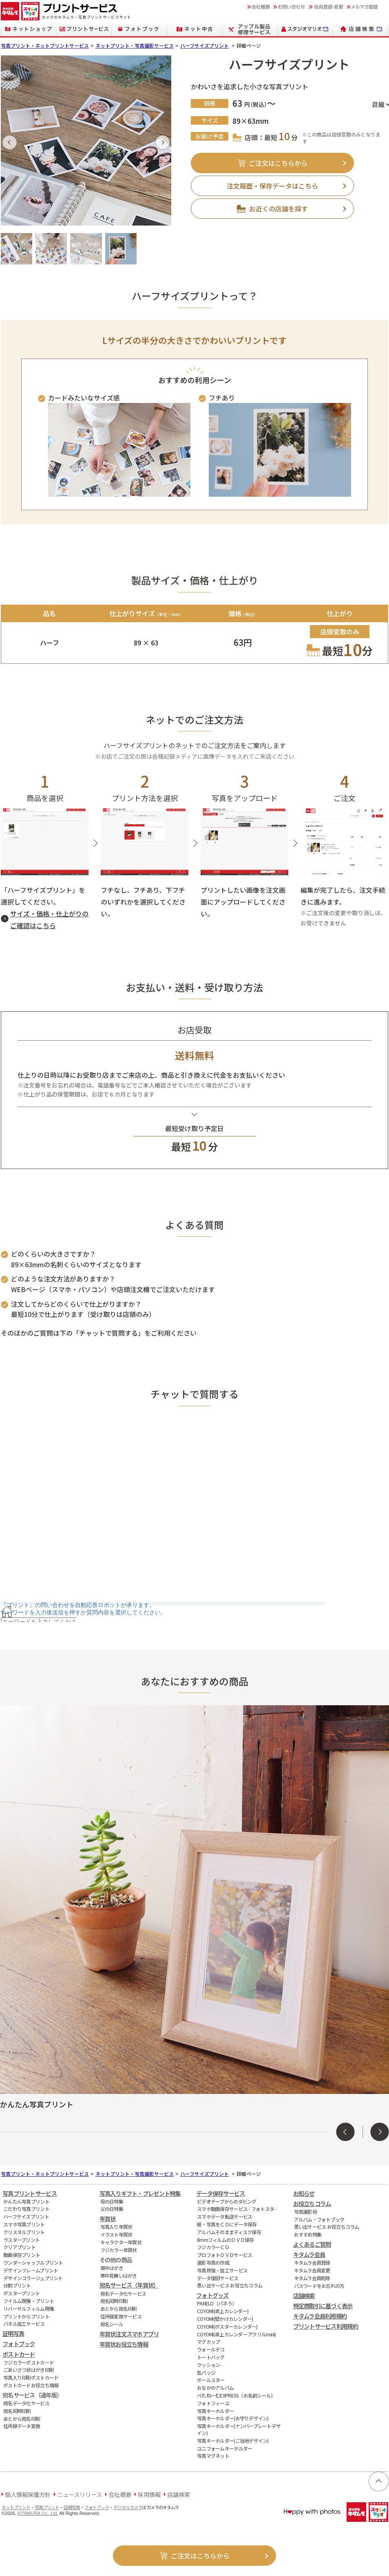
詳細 (378, 104)
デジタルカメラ (127, 2507)
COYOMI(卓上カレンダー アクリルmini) (236, 2334)
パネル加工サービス (24, 2323)
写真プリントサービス (29, 2193)
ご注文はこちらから (278, 163)
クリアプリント (19, 2247)
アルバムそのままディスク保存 (229, 2231)
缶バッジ (206, 2372)
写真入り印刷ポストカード (30, 2377)
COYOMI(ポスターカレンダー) (227, 2326)
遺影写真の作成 (213, 2262)
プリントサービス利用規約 (325, 2326)
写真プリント (47, 2507)
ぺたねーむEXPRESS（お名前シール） (236, 2395)
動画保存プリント (21, 2254)
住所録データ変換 (21, 2425)
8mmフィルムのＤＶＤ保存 (225, 2239)
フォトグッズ (212, 2295)
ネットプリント (16, 2507)
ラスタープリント (21, 2239)
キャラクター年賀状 (121, 2242)
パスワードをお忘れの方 (319, 2285)
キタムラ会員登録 (312, 2262)
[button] (9, 142)
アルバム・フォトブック (319, 2219)
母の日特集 (111, 2201)
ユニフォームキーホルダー (224, 2448)
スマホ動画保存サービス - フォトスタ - (237, 2208)
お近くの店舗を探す (278, 209)
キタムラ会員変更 (312, 2270)
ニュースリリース (79, 2494)
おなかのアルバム (215, 2387)
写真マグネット (213, 2455)
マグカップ (208, 2341)
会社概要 (119, 2494)
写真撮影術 (305, 2211)
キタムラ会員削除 (312, 2277)
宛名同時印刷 (17, 2410)
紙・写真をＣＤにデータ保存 (227, 2224)
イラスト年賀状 (116, 2234)
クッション (208, 2364)
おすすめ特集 (308, 2234)
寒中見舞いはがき (118, 2275)
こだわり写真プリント (26, 2208)
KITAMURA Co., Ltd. (38, 2513)
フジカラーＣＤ (213, 2247)
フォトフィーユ (213, 2403)
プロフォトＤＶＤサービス (224, 2254)
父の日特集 (111, 2208)
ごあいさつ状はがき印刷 (28, 2369)
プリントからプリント (26, 2316)
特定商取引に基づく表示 (323, 2305)
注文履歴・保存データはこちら (272, 186)
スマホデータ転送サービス (224, 2216)
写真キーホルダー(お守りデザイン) (233, 2418)
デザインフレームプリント (30, 2270)
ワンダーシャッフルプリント (33, 2262)
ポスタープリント (21, 2293)
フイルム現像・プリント (28, 2300)
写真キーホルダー (215, 2410)
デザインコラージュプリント (33, 2277)
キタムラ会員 (309, 2254)
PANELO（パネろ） (216, 2303)
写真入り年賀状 (116, 2226)
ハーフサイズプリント (204, 45)
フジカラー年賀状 (118, 2249)
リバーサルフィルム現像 (28, 2308)
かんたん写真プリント (26, 2201)
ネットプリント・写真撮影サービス (134, 45)
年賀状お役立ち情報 (123, 2344)
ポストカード (18, 2354)
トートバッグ (211, 2357)
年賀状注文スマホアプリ (129, 2333)
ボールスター (211, 2379)
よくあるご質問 (312, 2244)
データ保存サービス (220, 2193)
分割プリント (17, 2285)
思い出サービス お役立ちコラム (229, 2285)
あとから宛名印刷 (21, 2418)
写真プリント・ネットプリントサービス (45, 45)
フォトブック (18, 2343)
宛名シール (111, 2324)
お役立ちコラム (312, 2203)
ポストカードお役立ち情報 (30, 2385)
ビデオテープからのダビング (226, 2201)
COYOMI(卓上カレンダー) (222, 2310)
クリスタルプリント (24, 2231)
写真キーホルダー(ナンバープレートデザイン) (239, 2429)
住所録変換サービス (121, 2316)
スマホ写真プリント (24, 2224)
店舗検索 (304, 2295)
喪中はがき (111, 2267)
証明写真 (13, 2333)
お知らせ (304, 2193)
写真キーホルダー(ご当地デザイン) (233, 2440)
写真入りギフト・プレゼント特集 (140, 2193)
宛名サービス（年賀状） (129, 2285)
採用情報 (149, 2494)
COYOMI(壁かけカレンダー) (225, 2318)
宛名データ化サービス (26, 2403)
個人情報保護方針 (28, 2494)
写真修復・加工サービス (222, 2270)
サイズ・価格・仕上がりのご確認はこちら (49, 919)
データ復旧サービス (218, 2277)
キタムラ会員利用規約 (320, 2316)
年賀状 (107, 2218)
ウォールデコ (211, 2349)
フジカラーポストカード (28, 2362)
